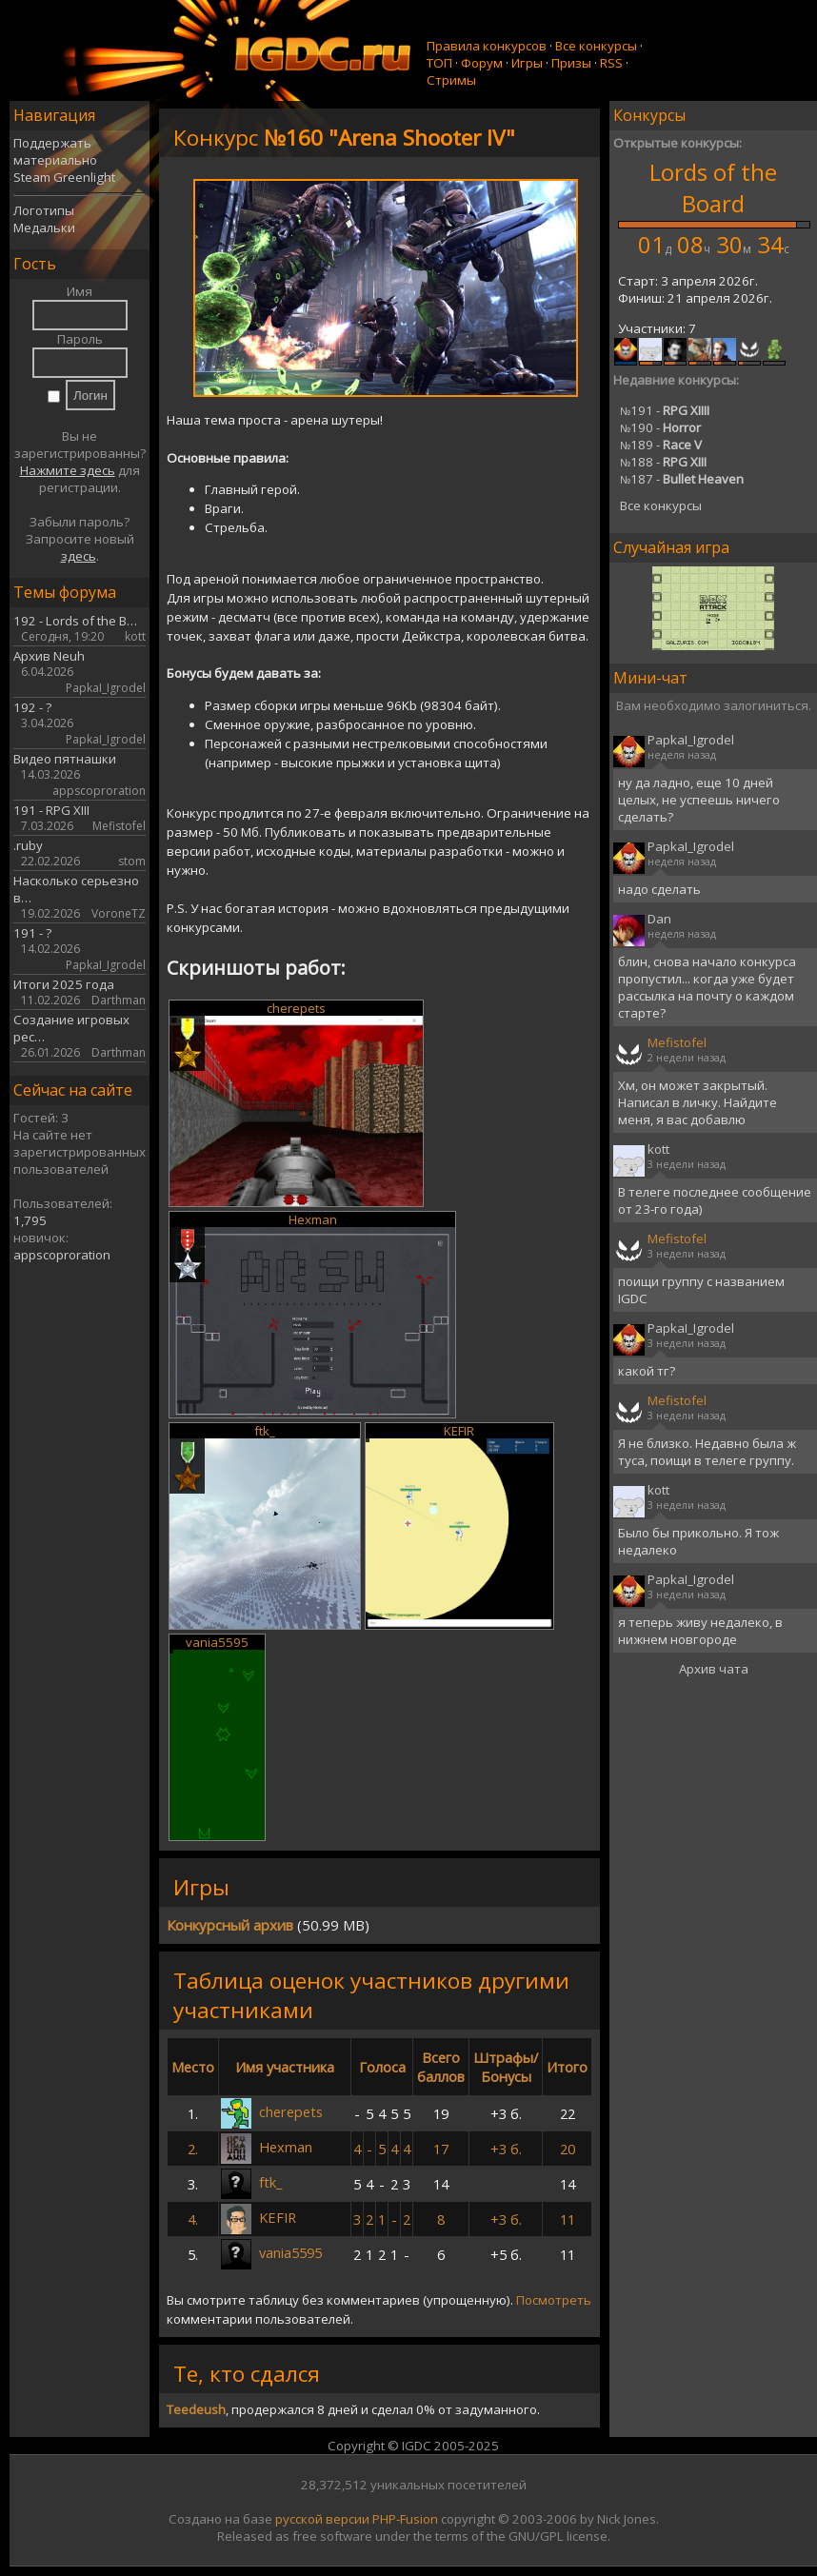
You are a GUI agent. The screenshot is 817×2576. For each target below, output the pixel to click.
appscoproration (61, 1254)
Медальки (44, 227)
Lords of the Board (713, 187)
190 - (660, 427)
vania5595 (217, 1642)
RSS (611, 62)
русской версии (322, 2518)
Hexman (313, 1219)
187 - (682, 478)
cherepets (296, 1008)
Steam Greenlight (64, 177)
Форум (482, 62)
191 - (664, 410)
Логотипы (43, 210)
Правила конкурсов (487, 45)
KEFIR (459, 1430)
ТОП (439, 62)
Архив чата (713, 1668)
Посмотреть (553, 2299)
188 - (663, 461)
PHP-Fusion (405, 2518)
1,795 (30, 1220)
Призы (571, 62)
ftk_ (264, 1430)
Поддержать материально (55, 151)
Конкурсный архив (230, 1924)
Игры (527, 62)
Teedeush (196, 2409)
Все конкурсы (596, 45)
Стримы (451, 80)
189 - (661, 444)
